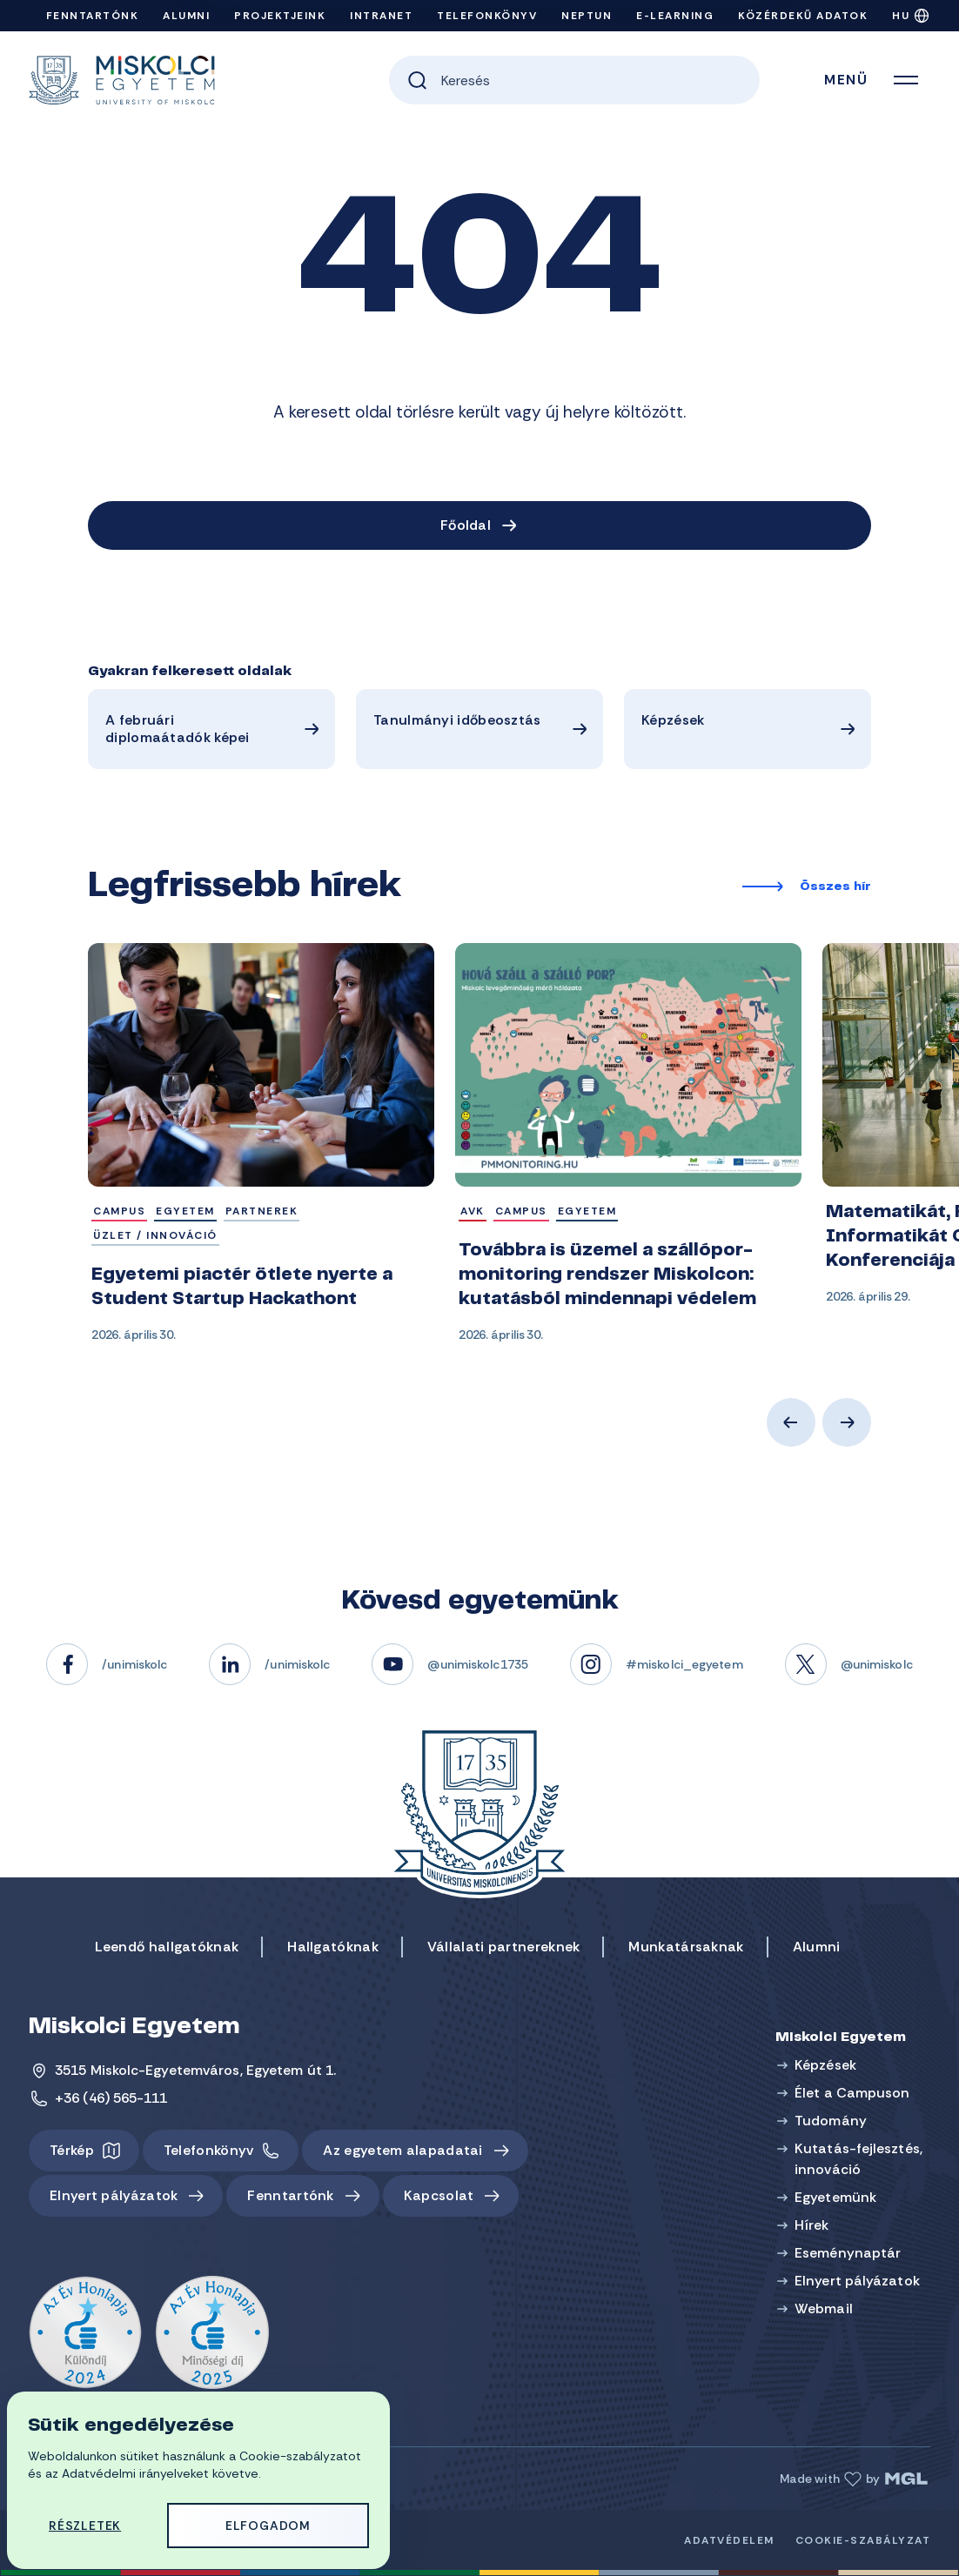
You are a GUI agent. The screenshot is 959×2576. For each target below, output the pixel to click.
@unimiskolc (877, 1664)
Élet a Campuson (852, 2093)
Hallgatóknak (333, 1946)
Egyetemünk (835, 2197)
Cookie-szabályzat (863, 2540)
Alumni (186, 16)
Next (846, 1422)
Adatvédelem (729, 2540)
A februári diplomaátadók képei (177, 728)
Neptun (586, 16)
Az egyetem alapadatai (402, 2150)
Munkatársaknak (685, 1946)
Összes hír (835, 887)
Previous (791, 1422)
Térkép (72, 2150)
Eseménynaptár (848, 2253)
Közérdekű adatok (803, 16)
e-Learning (675, 16)
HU (900, 16)
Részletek (85, 2526)
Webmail (824, 2308)
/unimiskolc (134, 1664)
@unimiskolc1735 (477, 1664)
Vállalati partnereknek (503, 1946)
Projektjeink (279, 16)
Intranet (381, 16)
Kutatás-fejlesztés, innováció (858, 2158)
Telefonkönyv (487, 16)
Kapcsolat (439, 2195)
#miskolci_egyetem (684, 1664)
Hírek (812, 2225)
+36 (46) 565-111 (111, 2098)
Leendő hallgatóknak (167, 1946)
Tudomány (831, 2120)
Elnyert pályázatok (114, 2195)
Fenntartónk (92, 16)
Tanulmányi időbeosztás (457, 720)
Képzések (672, 720)
